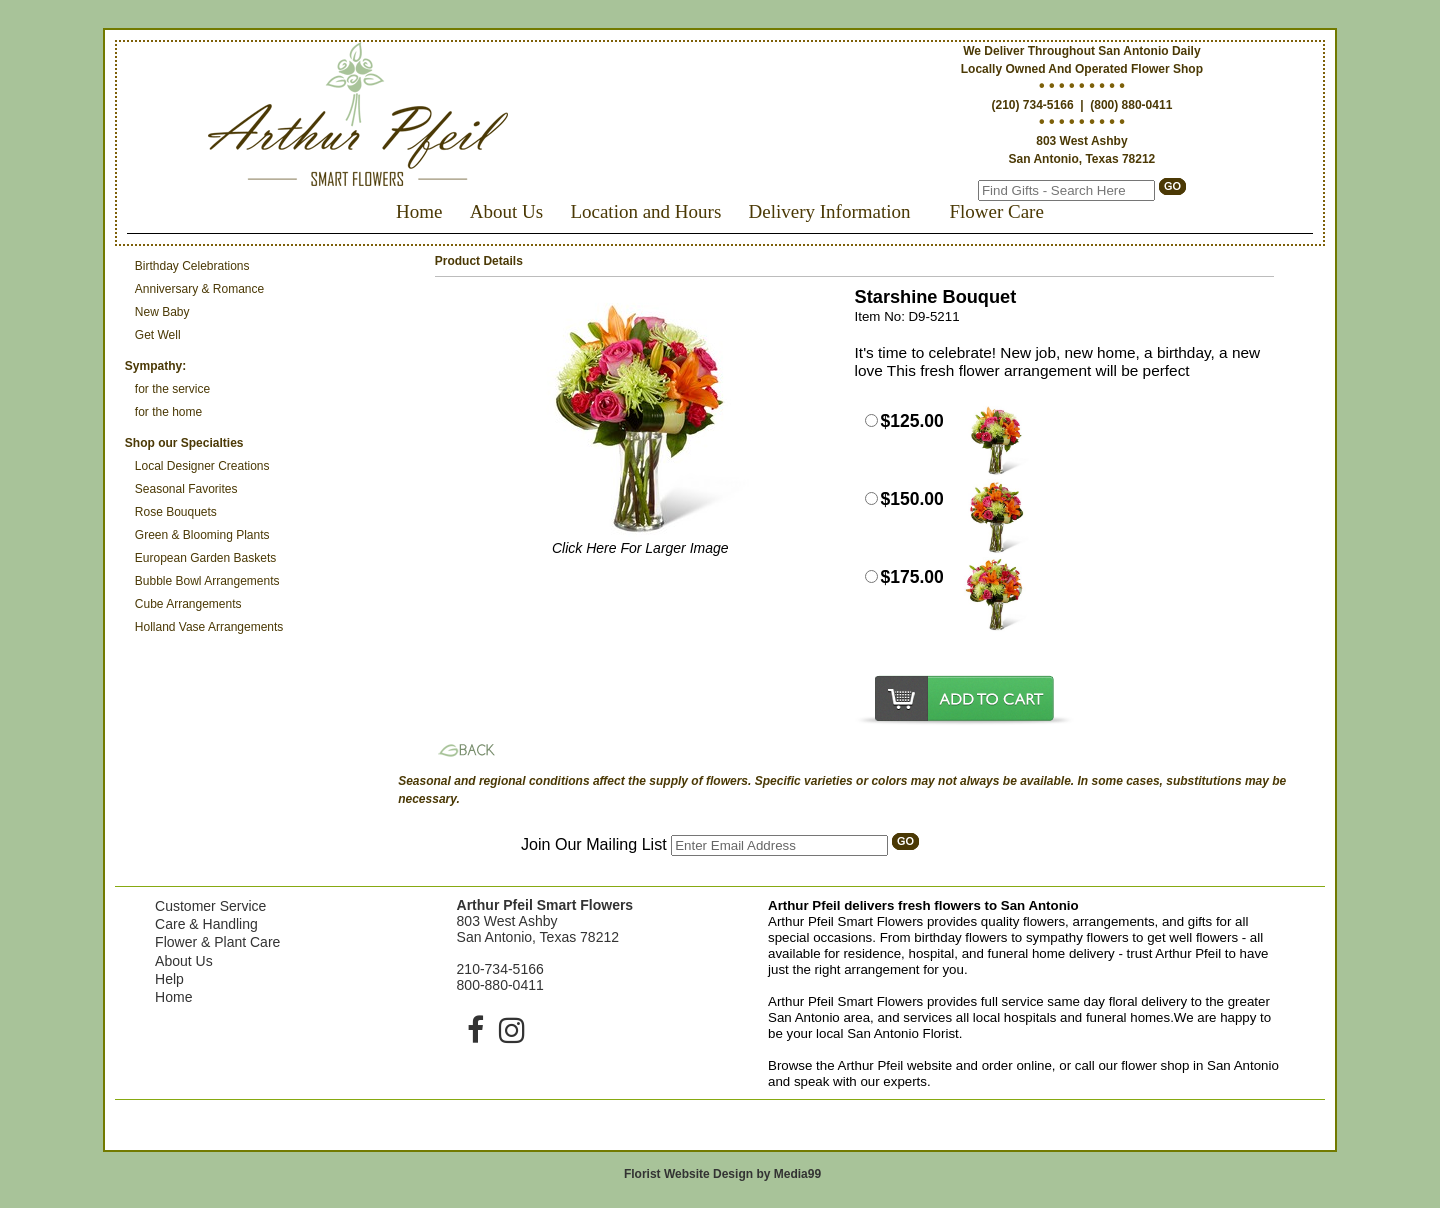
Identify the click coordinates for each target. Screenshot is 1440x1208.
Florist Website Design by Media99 (722, 1174)
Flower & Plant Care (217, 942)
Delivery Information (830, 211)
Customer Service (210, 906)
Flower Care (996, 211)
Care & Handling (206, 924)
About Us (506, 211)
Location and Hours (645, 211)
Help (169, 979)
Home (419, 211)
